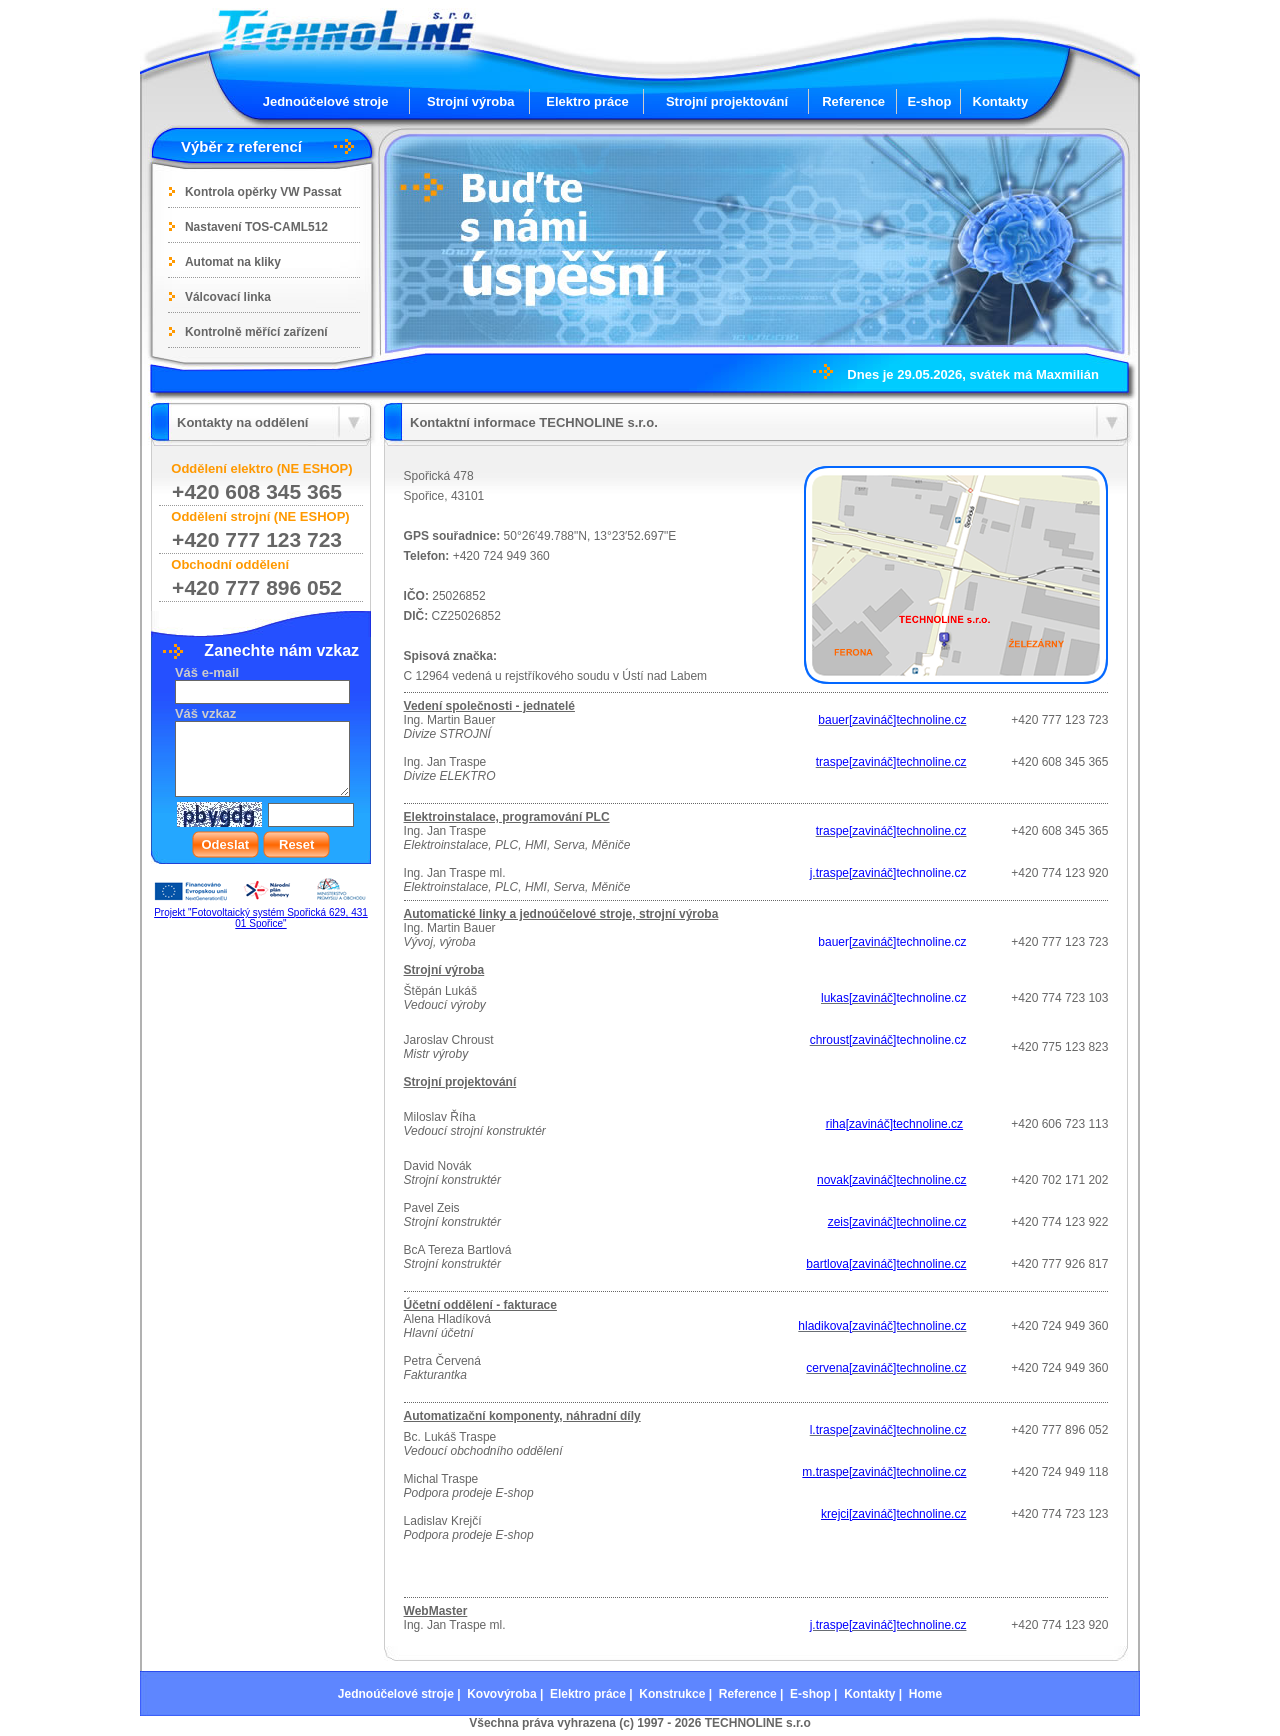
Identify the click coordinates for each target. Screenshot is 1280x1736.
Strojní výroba (470, 101)
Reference (853, 101)
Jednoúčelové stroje (326, 101)
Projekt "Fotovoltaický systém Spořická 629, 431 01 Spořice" (261, 918)
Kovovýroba (501, 1694)
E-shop (929, 101)
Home (925, 1694)
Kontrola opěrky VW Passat (263, 192)
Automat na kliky (233, 262)
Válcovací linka (228, 297)
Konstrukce (672, 1694)
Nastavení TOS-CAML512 (256, 227)
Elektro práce (587, 101)
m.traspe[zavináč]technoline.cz (884, 1472)
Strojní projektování (727, 101)
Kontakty (1001, 101)
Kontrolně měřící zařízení (256, 332)
